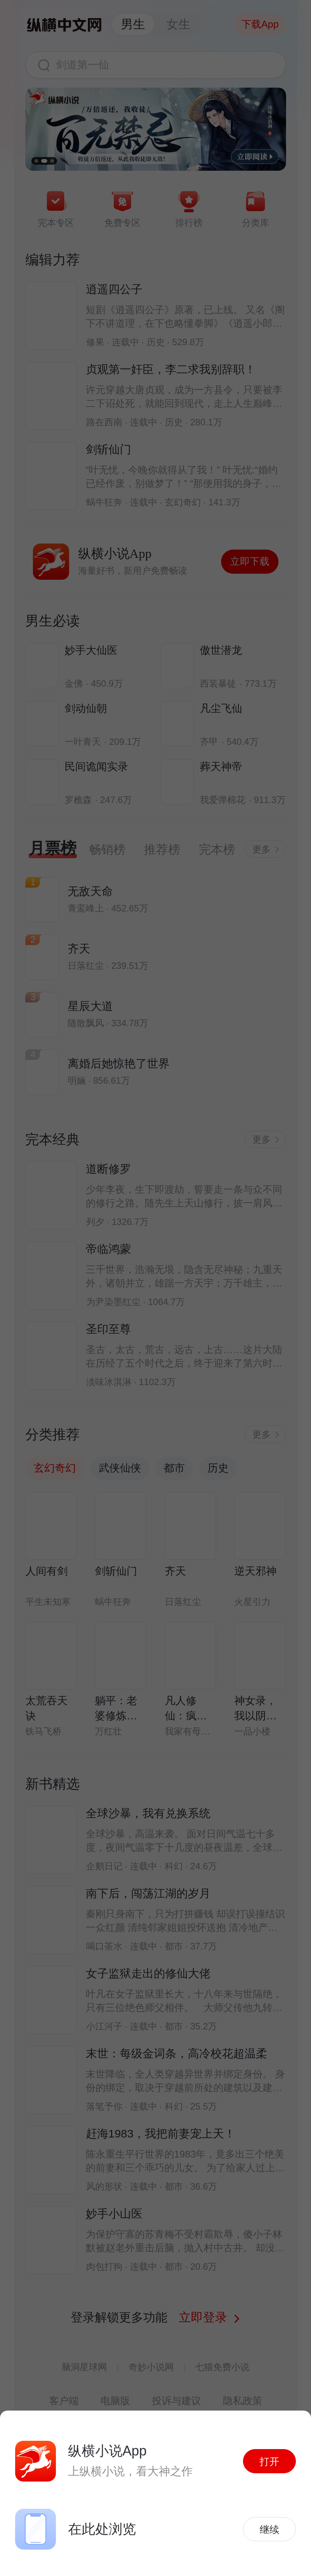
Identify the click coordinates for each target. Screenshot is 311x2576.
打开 (269, 2461)
